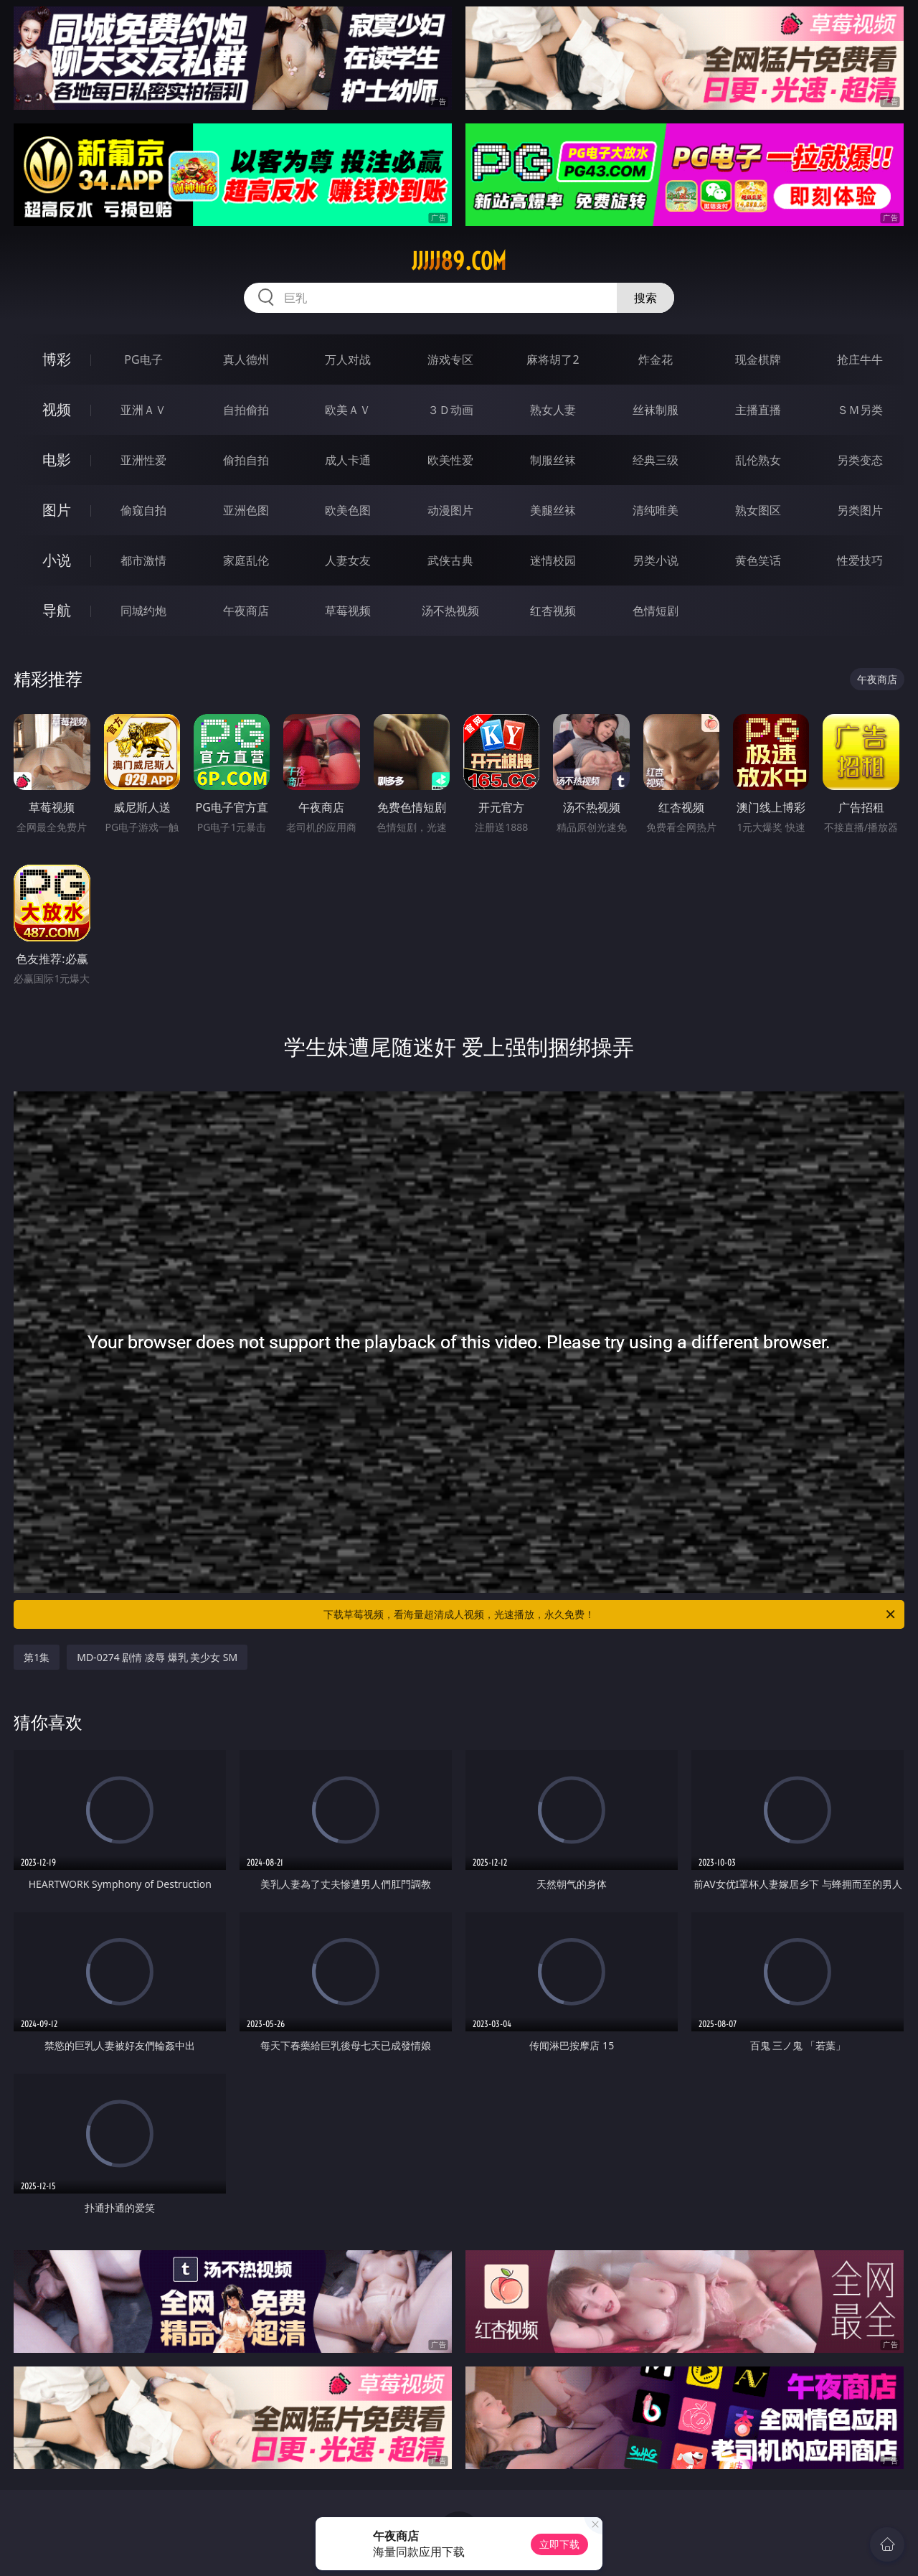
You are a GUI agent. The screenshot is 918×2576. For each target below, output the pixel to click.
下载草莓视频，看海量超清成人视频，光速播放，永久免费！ (610, 1614)
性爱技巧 (860, 560)
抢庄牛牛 (860, 359)
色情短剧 (655, 611)
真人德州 (246, 359)
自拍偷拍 (246, 410)
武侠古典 (450, 560)
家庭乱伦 (246, 560)
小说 (56, 560)
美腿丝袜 (553, 510)
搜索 (645, 298)
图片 (56, 510)
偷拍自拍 (246, 460)
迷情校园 (553, 560)
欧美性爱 (450, 460)
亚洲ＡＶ (143, 410)
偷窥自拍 (143, 510)
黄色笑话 (758, 560)
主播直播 (758, 410)
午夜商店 (246, 611)
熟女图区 (758, 510)
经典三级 (655, 460)
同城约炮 (143, 611)
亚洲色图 (246, 510)
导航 (56, 610)
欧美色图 (348, 510)
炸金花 (655, 359)
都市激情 (143, 560)
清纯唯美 (655, 510)
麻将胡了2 (552, 359)
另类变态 (860, 460)
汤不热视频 (450, 611)
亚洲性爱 (143, 460)
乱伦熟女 (758, 460)
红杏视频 (553, 611)
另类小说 (655, 560)
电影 (56, 459)
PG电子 (143, 359)
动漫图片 (450, 510)
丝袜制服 (655, 410)
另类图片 (860, 510)
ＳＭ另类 (860, 410)
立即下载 (559, 2544)
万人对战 (348, 359)
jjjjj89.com (459, 261)
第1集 (36, 1657)
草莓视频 (348, 611)
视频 (56, 409)
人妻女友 (348, 560)
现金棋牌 (758, 359)
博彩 (56, 359)
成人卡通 (348, 460)
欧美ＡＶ (348, 410)
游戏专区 (450, 359)
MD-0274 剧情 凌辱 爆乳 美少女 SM (157, 1657)
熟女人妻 (553, 410)
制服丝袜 (553, 460)
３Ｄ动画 (450, 410)
